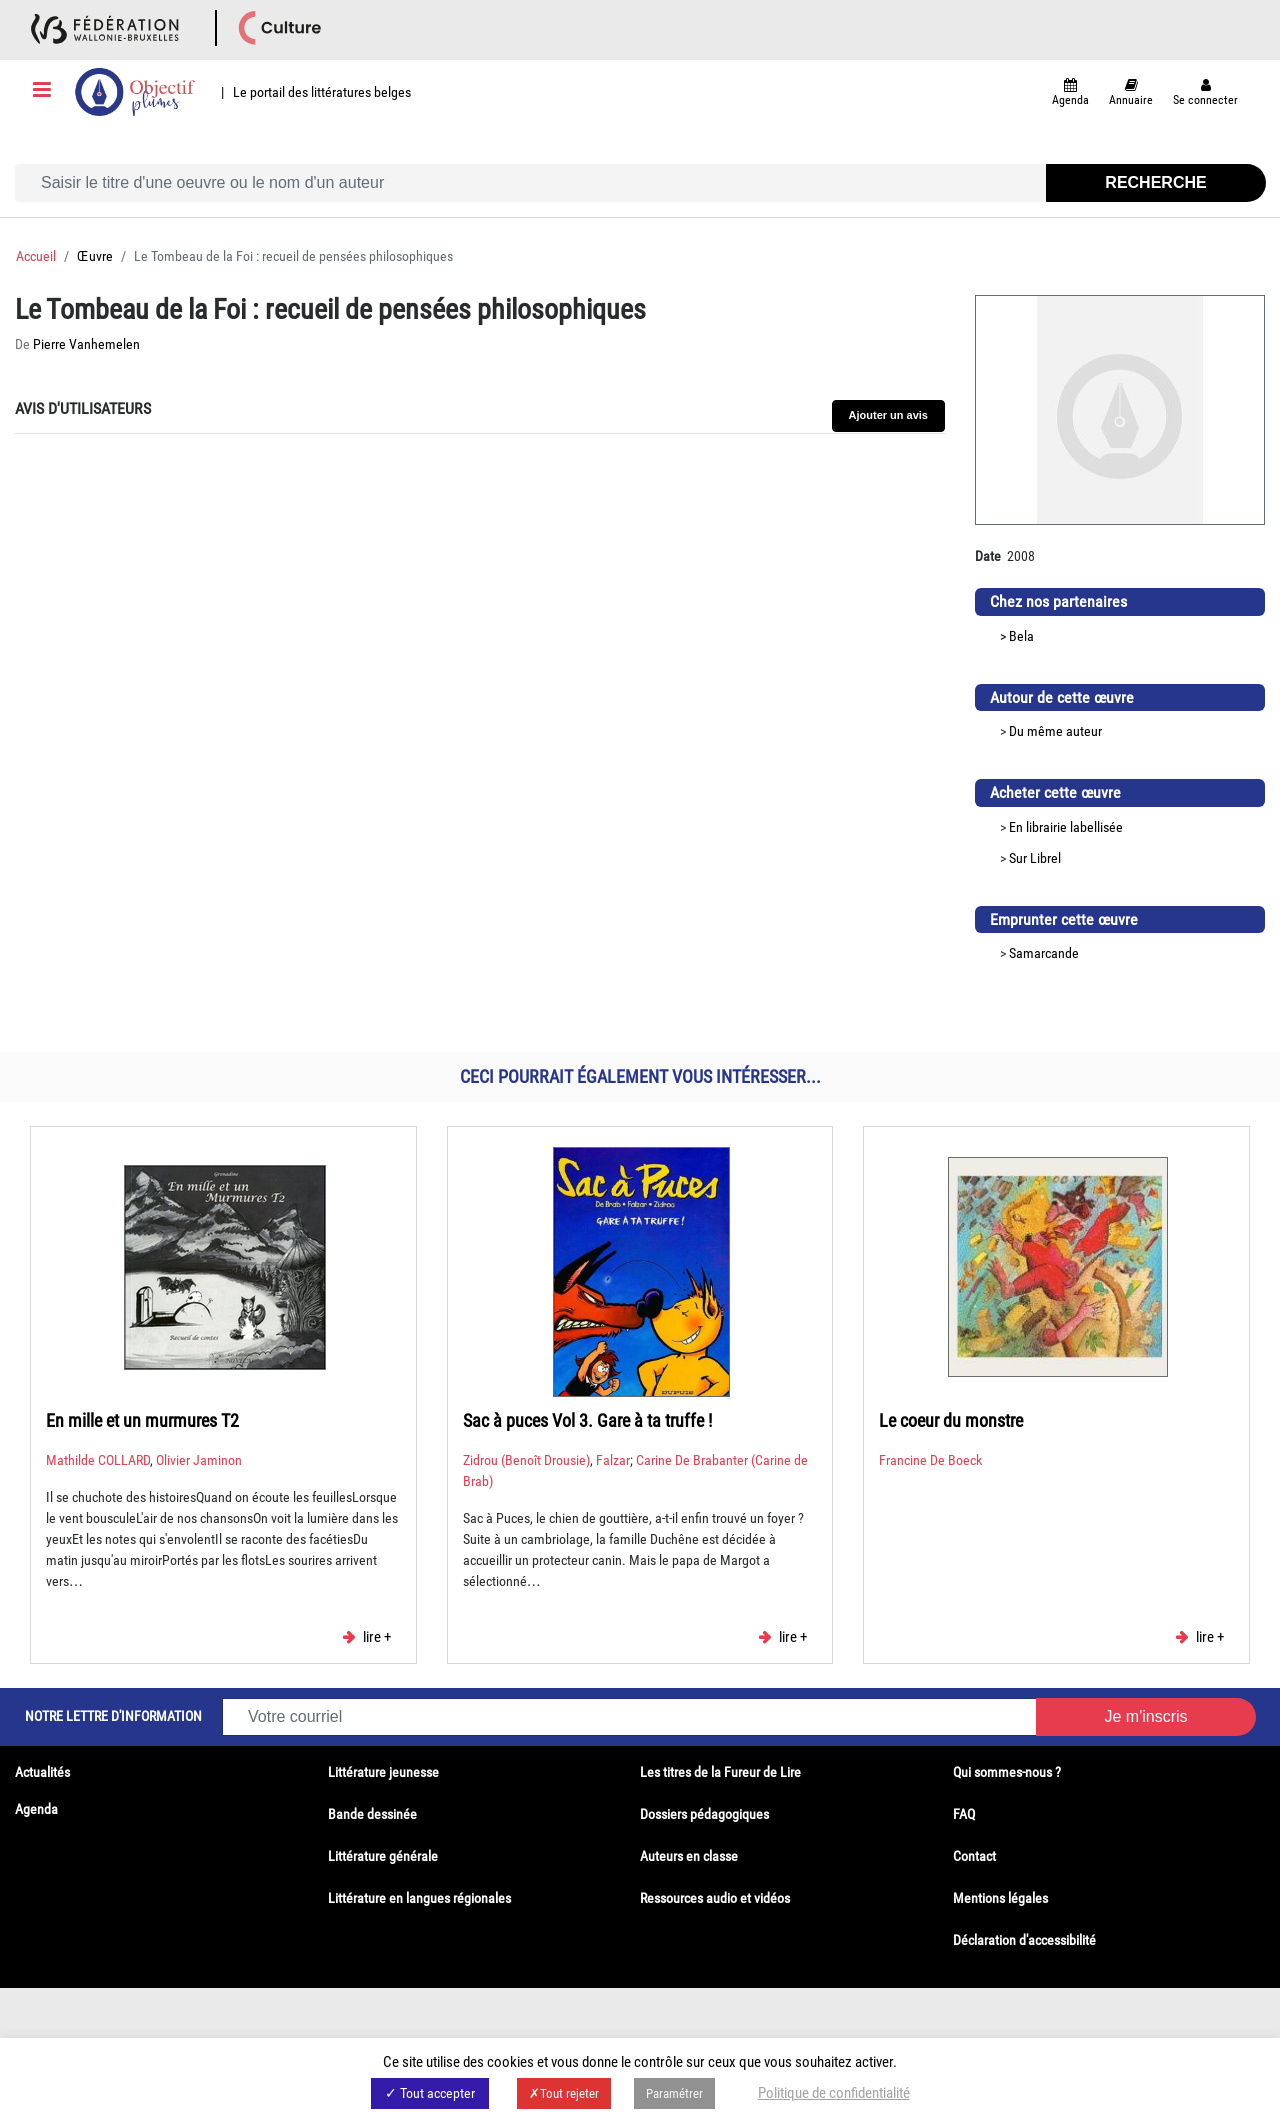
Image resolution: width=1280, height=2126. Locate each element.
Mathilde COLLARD (98, 1460)
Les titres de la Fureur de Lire (720, 1772)
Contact (974, 1856)
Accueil (36, 256)
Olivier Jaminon (199, 1460)
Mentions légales (1000, 1898)
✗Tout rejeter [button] (564, 2093)
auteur (1084, 731)
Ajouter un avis (888, 415)
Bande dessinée (372, 1814)
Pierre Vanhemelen (86, 344)
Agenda (36, 1809)
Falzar (613, 1460)
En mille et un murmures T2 (142, 1420)
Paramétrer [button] (674, 2093)
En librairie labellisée (1066, 827)
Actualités (42, 1772)
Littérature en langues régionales (419, 1898)
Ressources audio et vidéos (715, 1898)
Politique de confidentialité (834, 2093)
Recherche (1155, 182)
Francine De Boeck (930, 1460)
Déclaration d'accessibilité (1024, 1940)
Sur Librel (1035, 858)
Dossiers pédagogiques (704, 1814)
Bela (1021, 636)
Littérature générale (383, 1856)
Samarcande (1044, 953)
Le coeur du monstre (951, 1420)
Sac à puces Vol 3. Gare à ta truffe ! (587, 1420)
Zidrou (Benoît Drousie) (526, 1460)
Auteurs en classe (689, 1856)
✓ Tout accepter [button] (430, 2093)
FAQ (964, 1814)
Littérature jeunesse (383, 1772)
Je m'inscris (1145, 1716)
